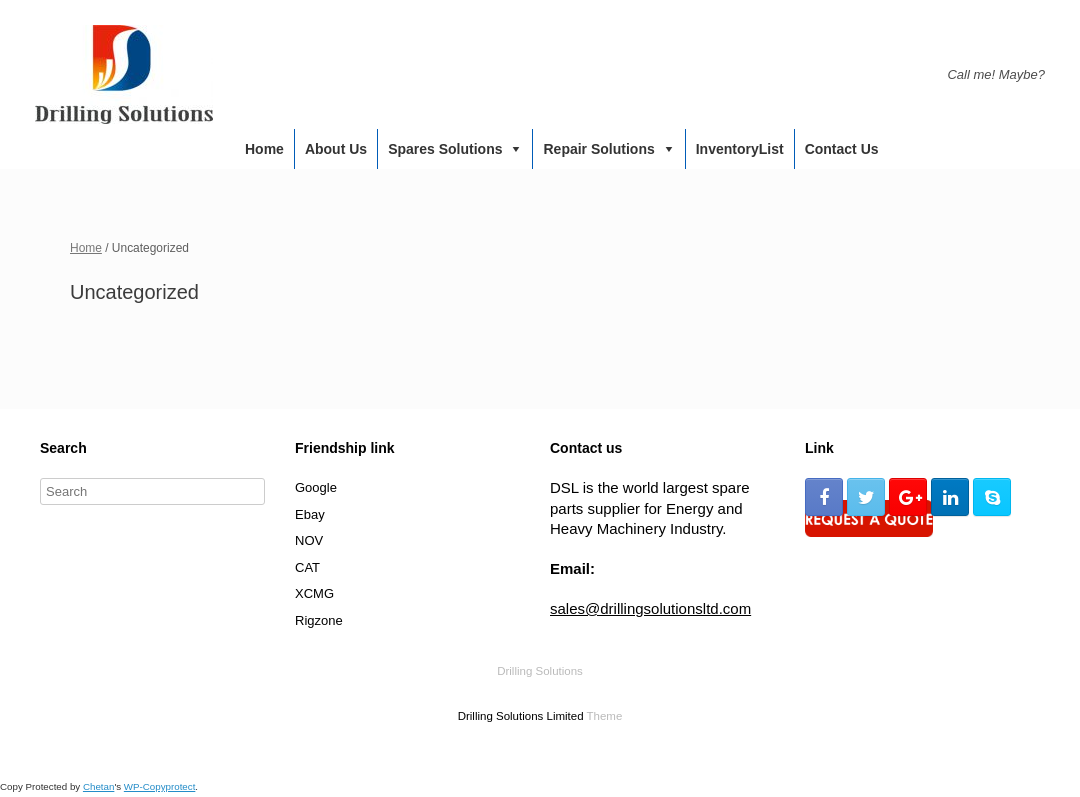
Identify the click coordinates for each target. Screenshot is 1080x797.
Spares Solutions (445, 149)
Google (316, 487)
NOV (309, 540)
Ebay (310, 514)
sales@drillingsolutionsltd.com (650, 608)
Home (264, 149)
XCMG (314, 593)
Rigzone (319, 620)
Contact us (842, 149)
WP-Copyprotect (160, 786)
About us (336, 149)
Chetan (98, 786)
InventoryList (740, 149)
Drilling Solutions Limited (521, 716)
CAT (307, 567)
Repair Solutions (598, 149)
